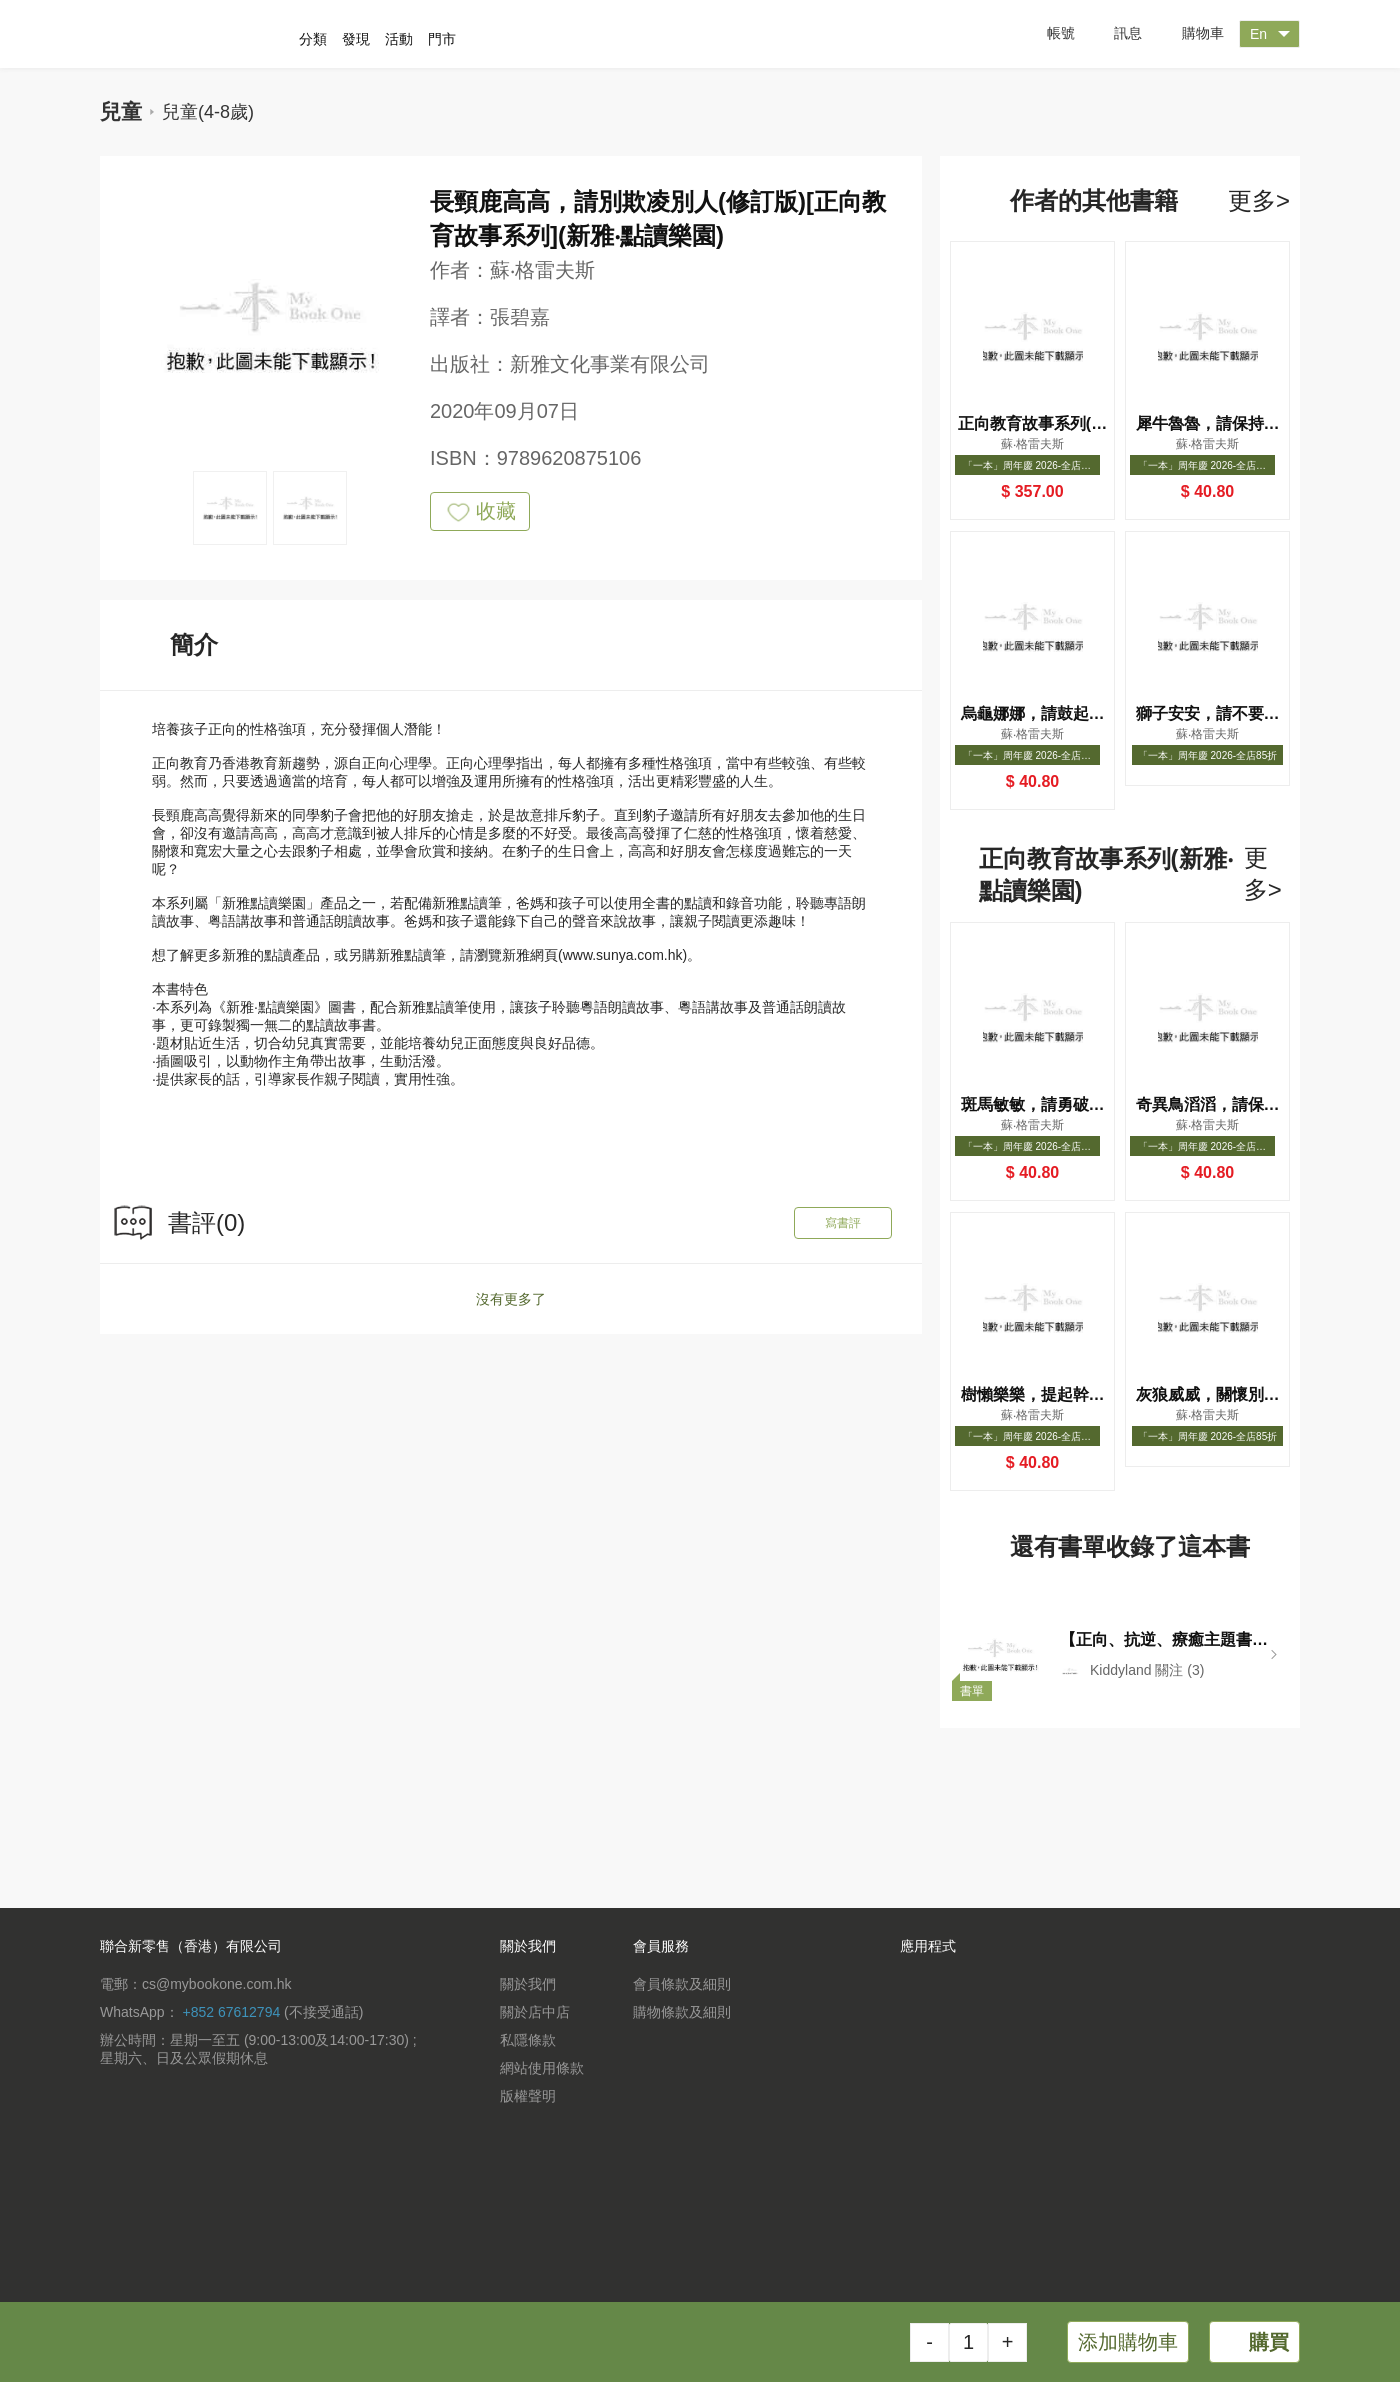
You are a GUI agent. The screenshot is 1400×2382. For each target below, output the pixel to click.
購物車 (1188, 34)
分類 (313, 39)
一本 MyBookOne (207, 34)
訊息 (1113, 34)
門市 (442, 39)
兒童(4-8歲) (208, 112)
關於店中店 (535, 2012)
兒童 (121, 111)
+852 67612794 (231, 2012)
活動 (399, 39)
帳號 (1046, 34)
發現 (356, 39)
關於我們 (528, 1984)
